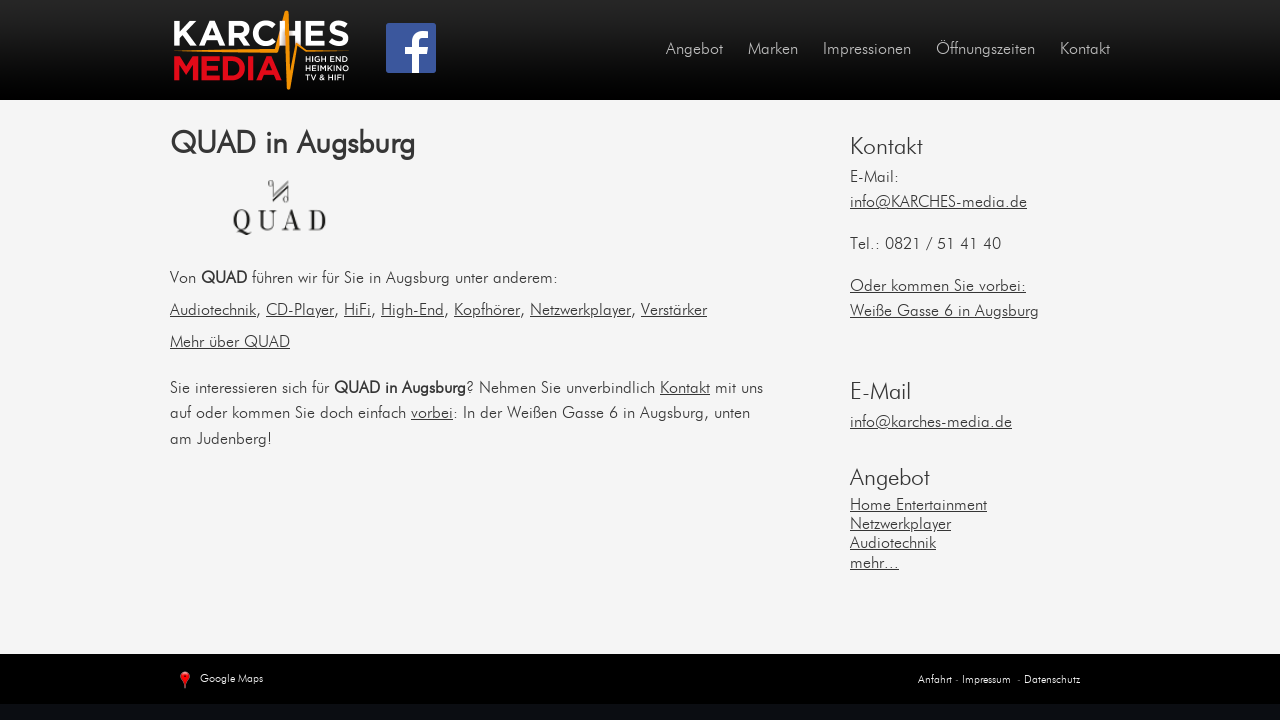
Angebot (694, 50)
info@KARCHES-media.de (938, 203)
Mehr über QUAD (230, 343)
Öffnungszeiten (985, 50)
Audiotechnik (213, 311)
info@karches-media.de (931, 423)
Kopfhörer (487, 311)
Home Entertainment (918, 506)
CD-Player (300, 311)
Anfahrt (935, 680)
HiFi (357, 311)
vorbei (432, 414)
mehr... (874, 564)
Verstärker (674, 311)
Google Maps (219, 681)
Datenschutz (1052, 680)
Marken (773, 50)
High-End (412, 311)
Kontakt (1085, 50)
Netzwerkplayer (580, 311)
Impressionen (867, 50)
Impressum (985, 680)
